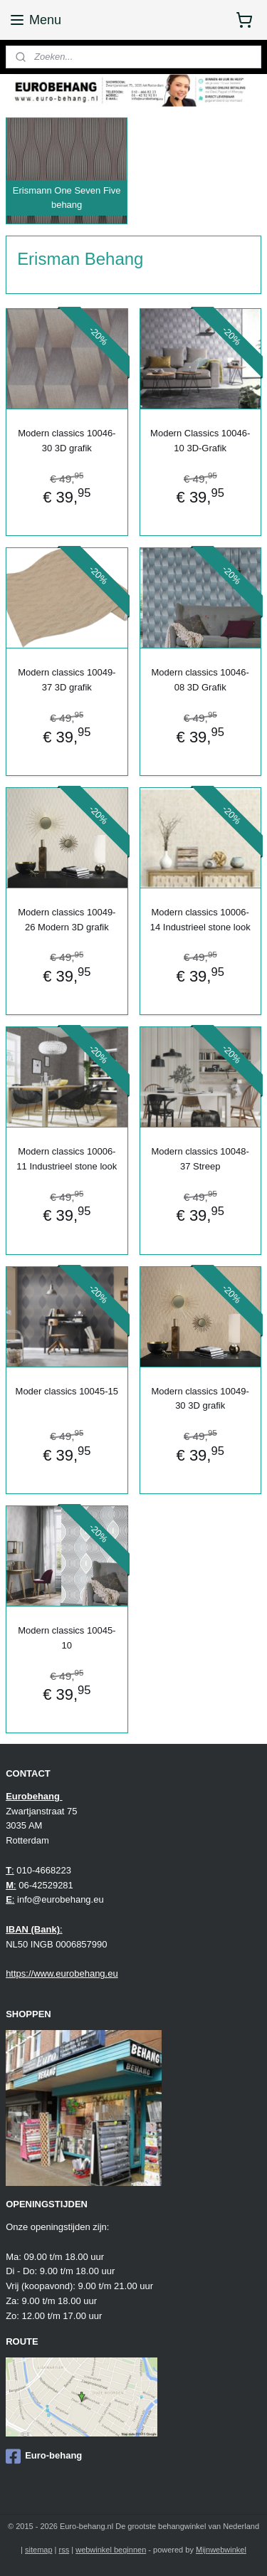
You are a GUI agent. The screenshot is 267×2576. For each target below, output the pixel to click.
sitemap (39, 2549)
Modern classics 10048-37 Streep (200, 1159)
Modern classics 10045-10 (66, 1638)
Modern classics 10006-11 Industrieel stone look (66, 1159)
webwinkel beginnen (110, 2549)
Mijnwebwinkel (221, 2549)
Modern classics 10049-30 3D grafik (200, 1398)
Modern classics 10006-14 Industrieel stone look (200, 919)
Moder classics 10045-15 (67, 1390)
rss (64, 2549)
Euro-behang (44, 2456)
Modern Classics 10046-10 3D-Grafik (200, 440)
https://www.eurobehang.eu (62, 1973)
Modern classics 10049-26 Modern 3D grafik (66, 919)
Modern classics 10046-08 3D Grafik (200, 680)
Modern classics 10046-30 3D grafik (66, 440)
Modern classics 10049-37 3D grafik (66, 680)
